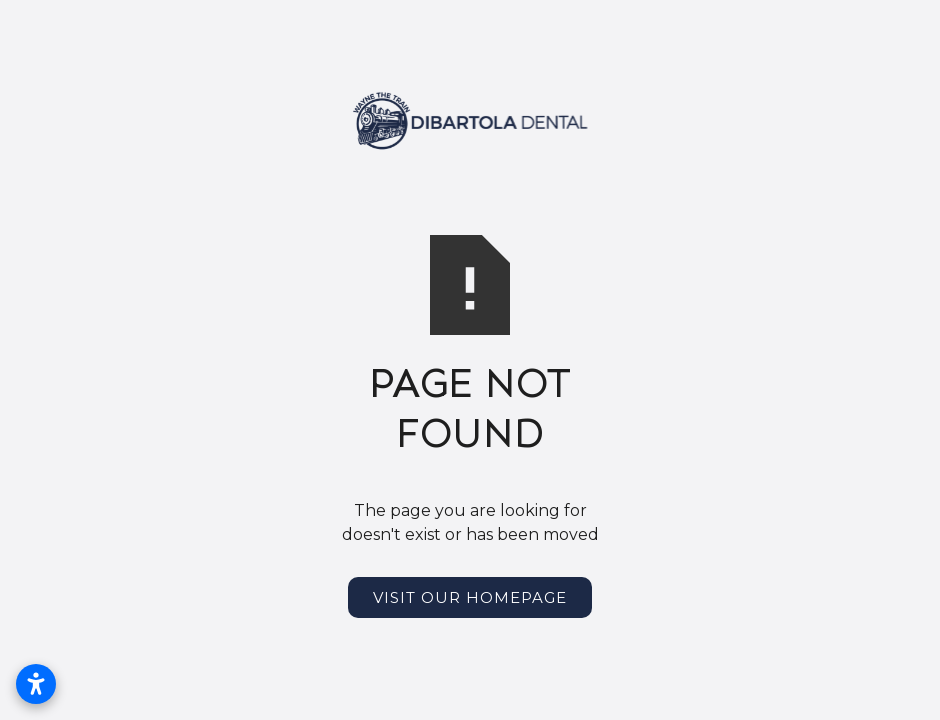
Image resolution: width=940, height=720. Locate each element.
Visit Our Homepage (470, 597)
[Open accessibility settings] (36, 684)
